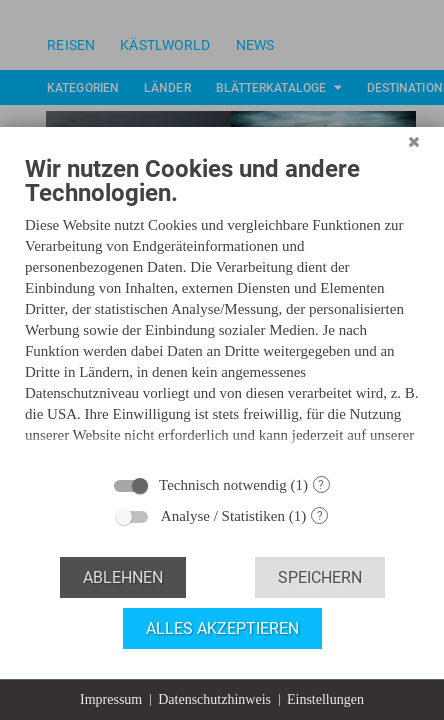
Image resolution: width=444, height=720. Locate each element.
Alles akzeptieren (222, 628)
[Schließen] (414, 159)
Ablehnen (123, 577)
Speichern (320, 577)
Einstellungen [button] (325, 699)
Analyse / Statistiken (223, 516)
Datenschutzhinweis (214, 699)
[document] (222, 317)
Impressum (111, 699)
